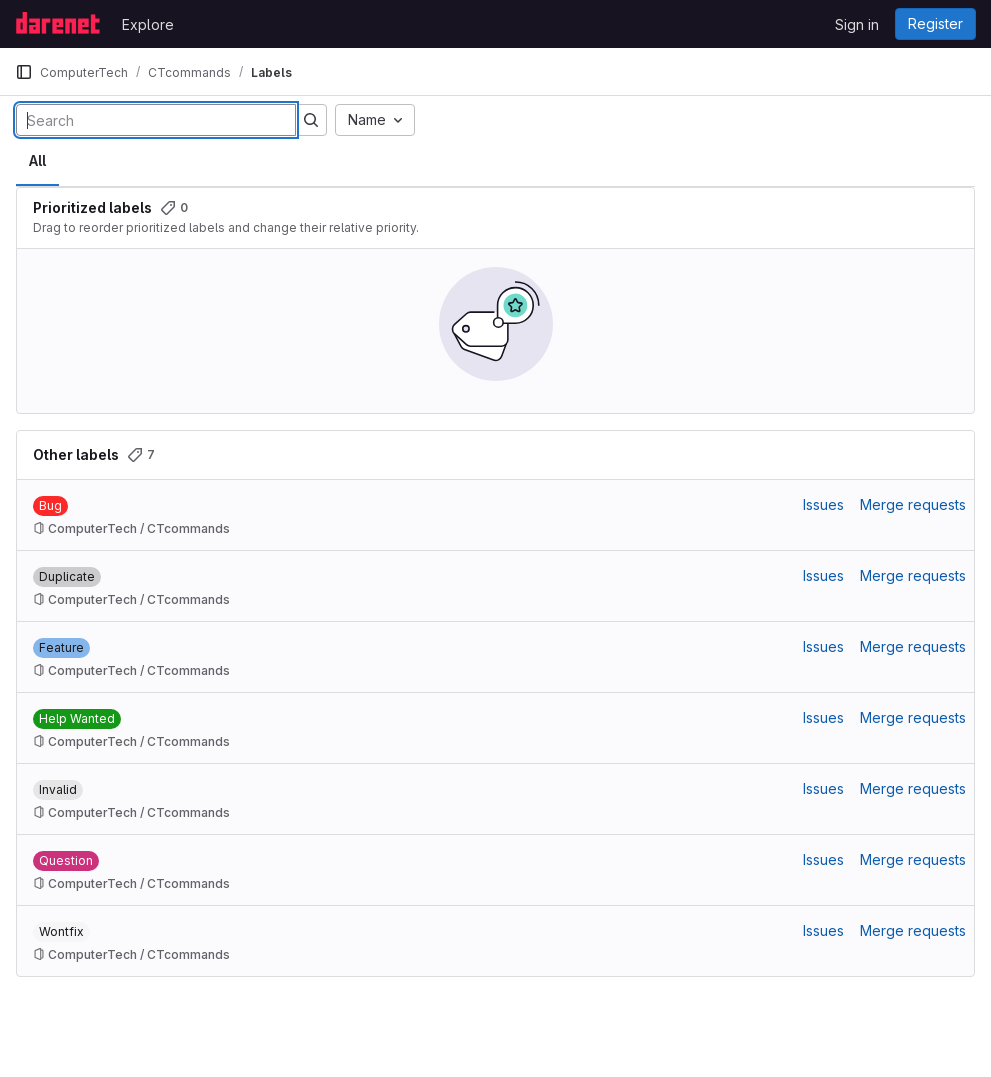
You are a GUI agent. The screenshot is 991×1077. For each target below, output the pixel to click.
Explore (148, 24)
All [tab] (37, 160)
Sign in (857, 24)
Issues (823, 504)
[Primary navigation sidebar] (24, 72)
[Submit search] (311, 120)
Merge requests (913, 504)
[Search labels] (156, 120)
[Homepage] (58, 24)
